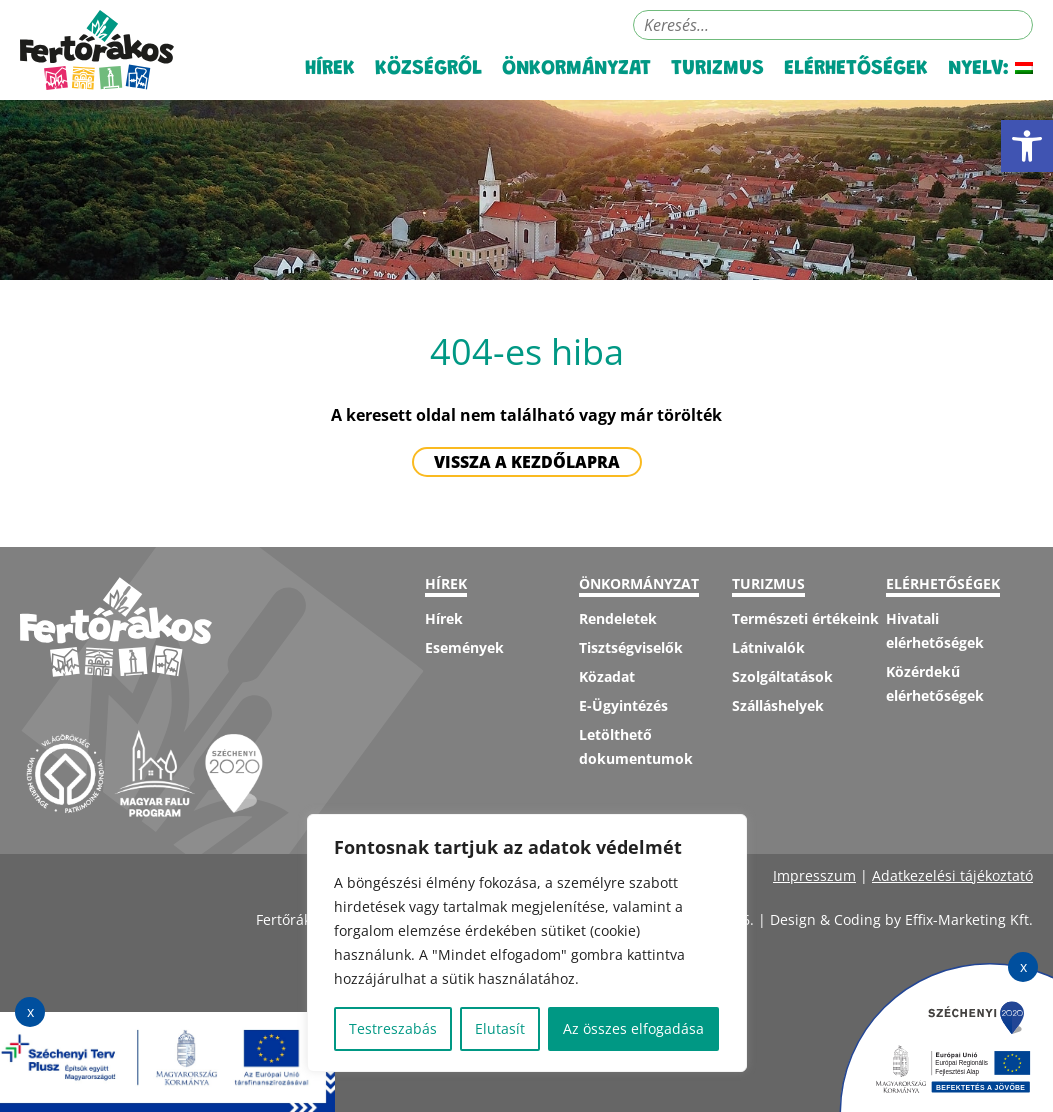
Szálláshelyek (778, 705)
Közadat (607, 676)
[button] (1027, 146)
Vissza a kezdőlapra (527, 462)
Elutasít (500, 1028)
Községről (428, 69)
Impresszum (814, 875)
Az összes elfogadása (633, 1028)
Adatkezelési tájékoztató (952, 875)
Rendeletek (618, 618)
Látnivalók (768, 647)
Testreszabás (393, 1028)
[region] (527, 943)
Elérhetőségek (856, 69)
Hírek (330, 69)
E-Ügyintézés (623, 705)
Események (464, 647)
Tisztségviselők (631, 647)
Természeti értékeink (805, 618)
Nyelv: (990, 69)
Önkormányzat (576, 69)
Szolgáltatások (782, 676)
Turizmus (717, 69)
